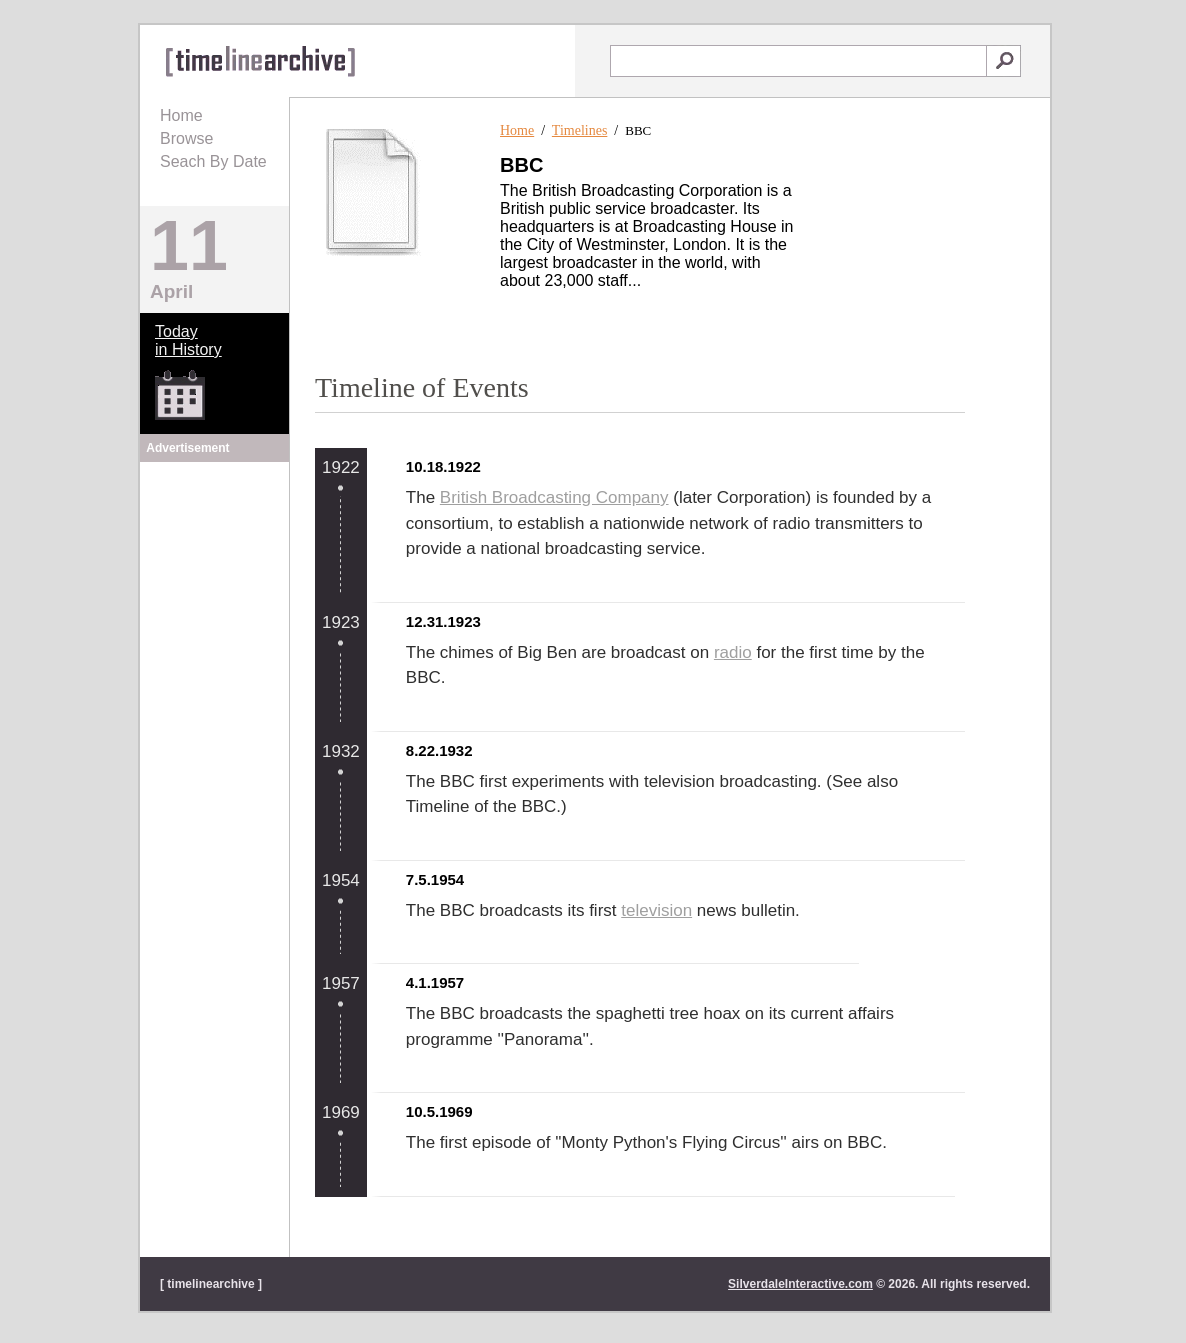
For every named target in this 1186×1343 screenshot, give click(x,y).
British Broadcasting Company (554, 497)
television (656, 910)
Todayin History (188, 340)
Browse (186, 138)
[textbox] (798, 61)
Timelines (580, 130)
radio (733, 652)
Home (181, 115)
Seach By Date (213, 161)
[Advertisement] (215, 592)
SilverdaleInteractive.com (800, 1284)
